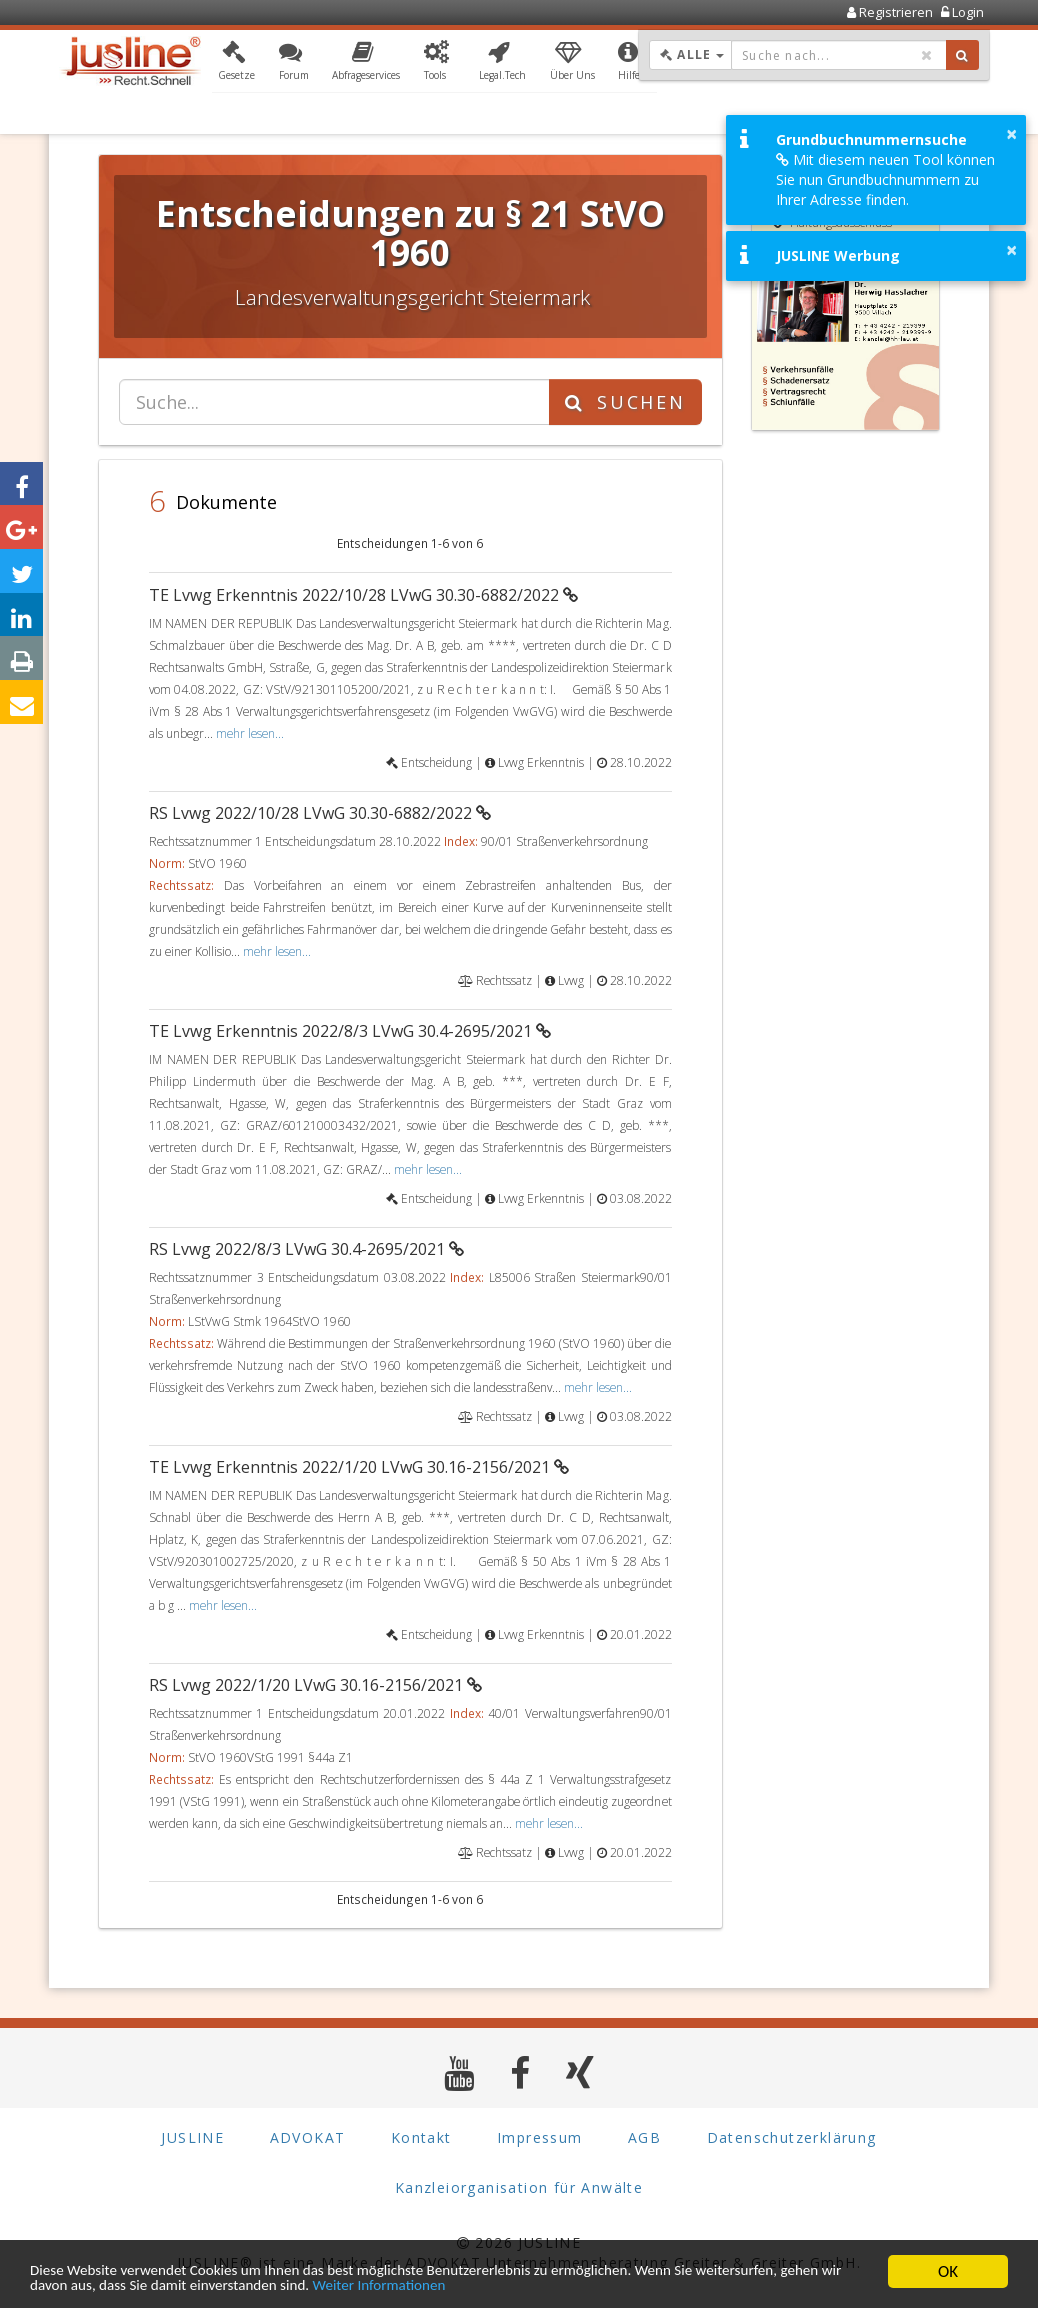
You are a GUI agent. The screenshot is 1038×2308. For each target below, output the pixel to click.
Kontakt (421, 2137)
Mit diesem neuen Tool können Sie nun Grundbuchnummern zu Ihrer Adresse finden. (885, 179)
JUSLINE (192, 2137)
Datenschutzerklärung (792, 2137)
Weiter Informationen (496, 2286)
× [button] (1011, 134)
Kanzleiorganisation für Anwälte (519, 2187)
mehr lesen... (250, 733)
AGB (644, 2137)
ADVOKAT (308, 2137)
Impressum (540, 2137)
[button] (236, 63)
